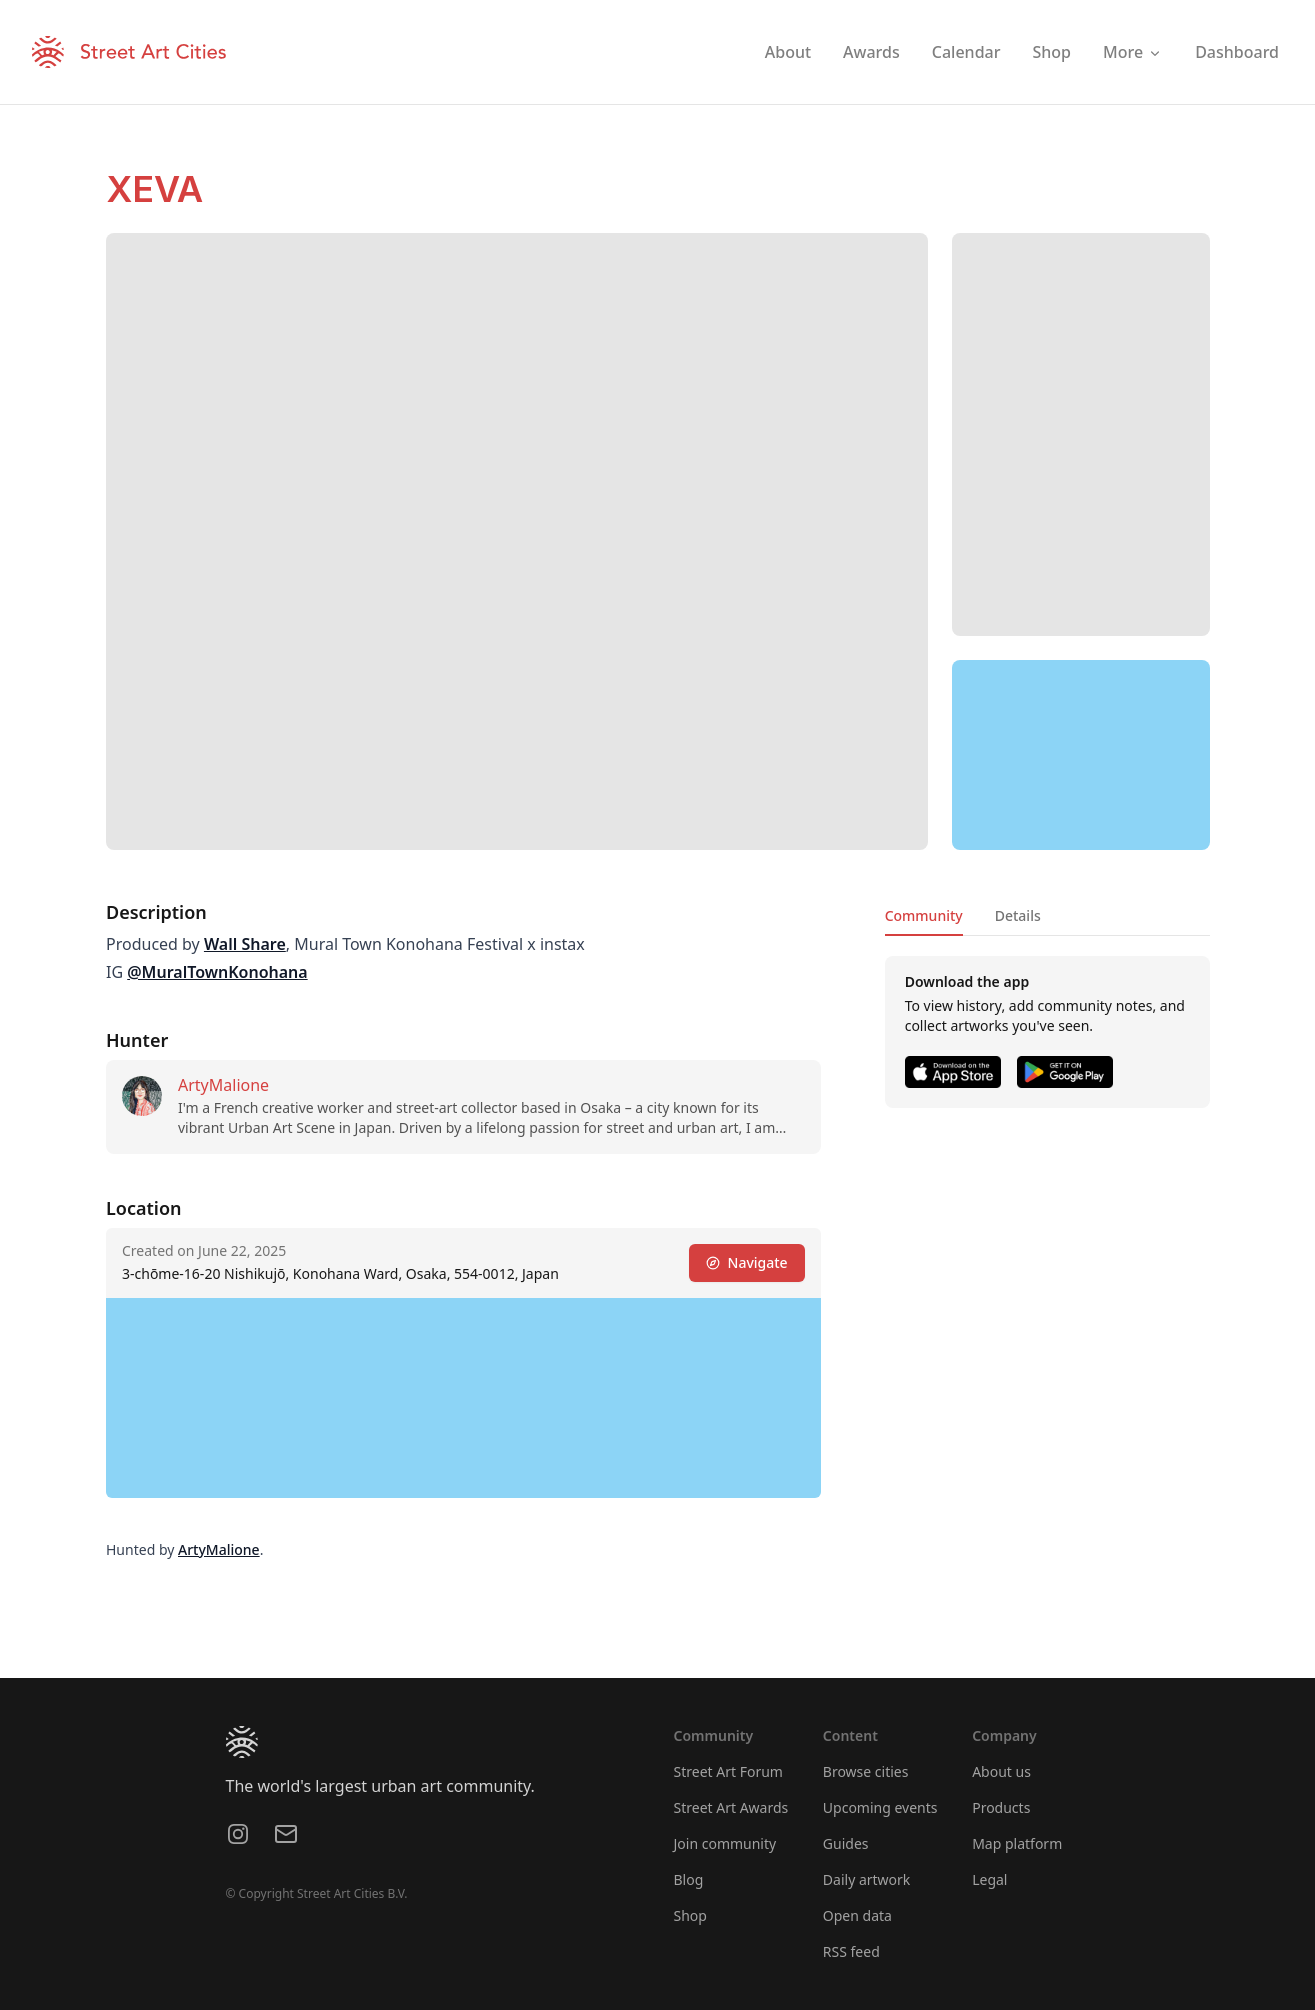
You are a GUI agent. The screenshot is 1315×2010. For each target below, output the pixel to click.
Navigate (746, 1262)
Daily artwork (867, 1879)
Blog (689, 1879)
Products (1001, 1807)
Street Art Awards (731, 1807)
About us (1001, 1771)
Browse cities (866, 1771)
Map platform (1017, 1843)
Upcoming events (880, 1807)
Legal (989, 1879)
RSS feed (851, 1951)
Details (1017, 915)
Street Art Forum (728, 1771)
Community (923, 915)
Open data (857, 1915)
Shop (690, 1915)
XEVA (154, 189)
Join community (725, 1843)
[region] (1081, 755)
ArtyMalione (223, 1085)
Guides (846, 1843)
